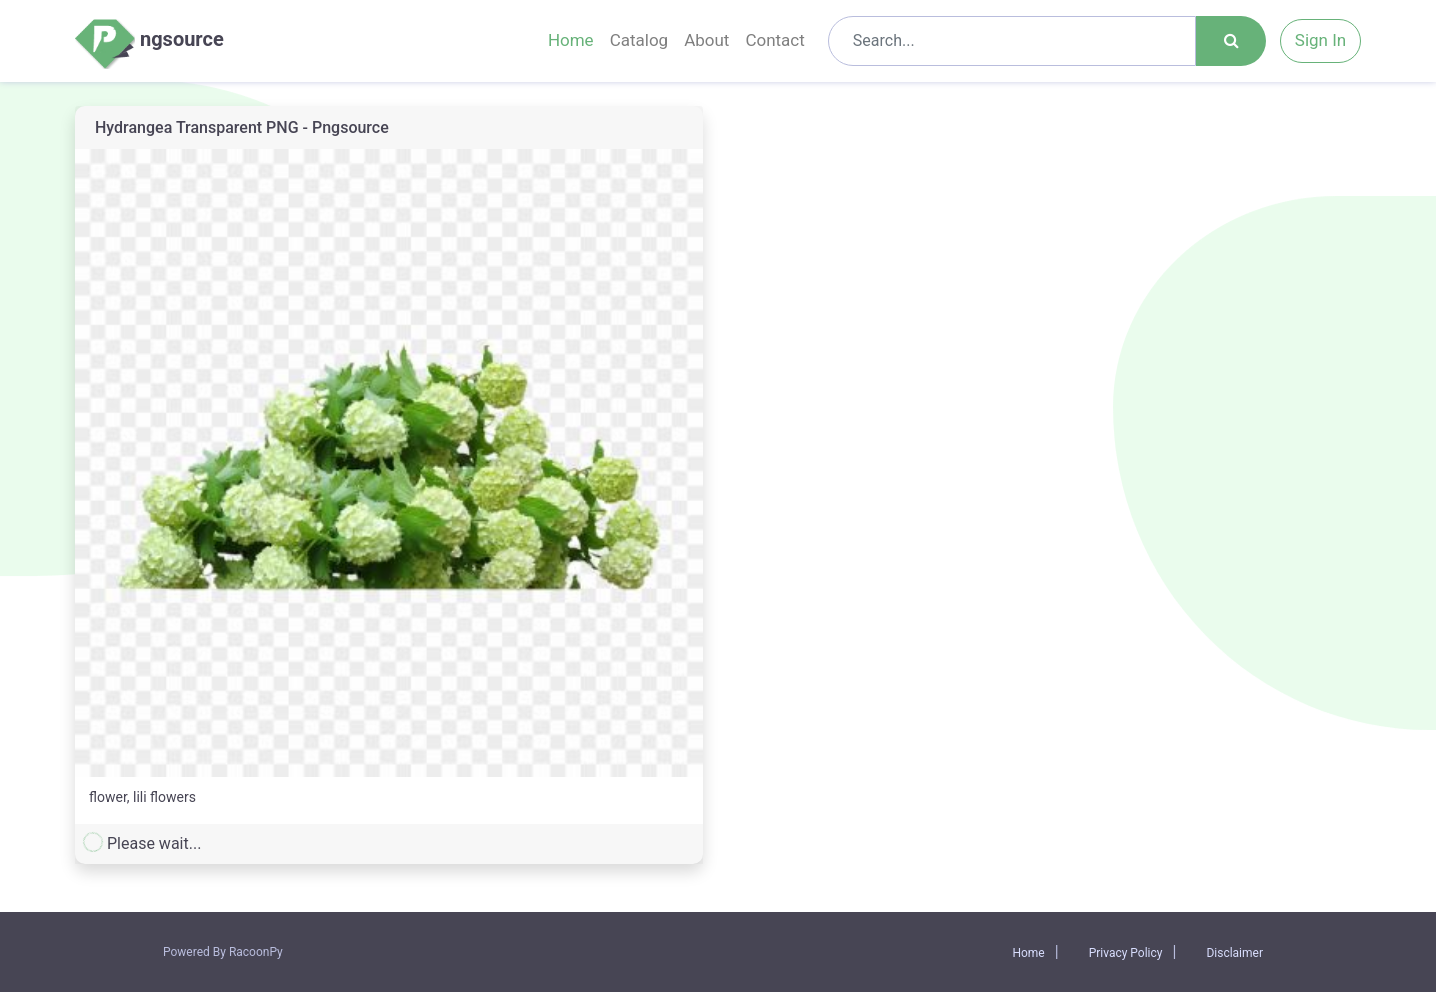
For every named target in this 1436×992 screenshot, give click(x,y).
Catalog (639, 40)
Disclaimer (1234, 953)
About (706, 40)
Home (571, 40)
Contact (774, 40)
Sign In (1320, 40)
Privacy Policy (1126, 953)
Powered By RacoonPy (223, 952)
